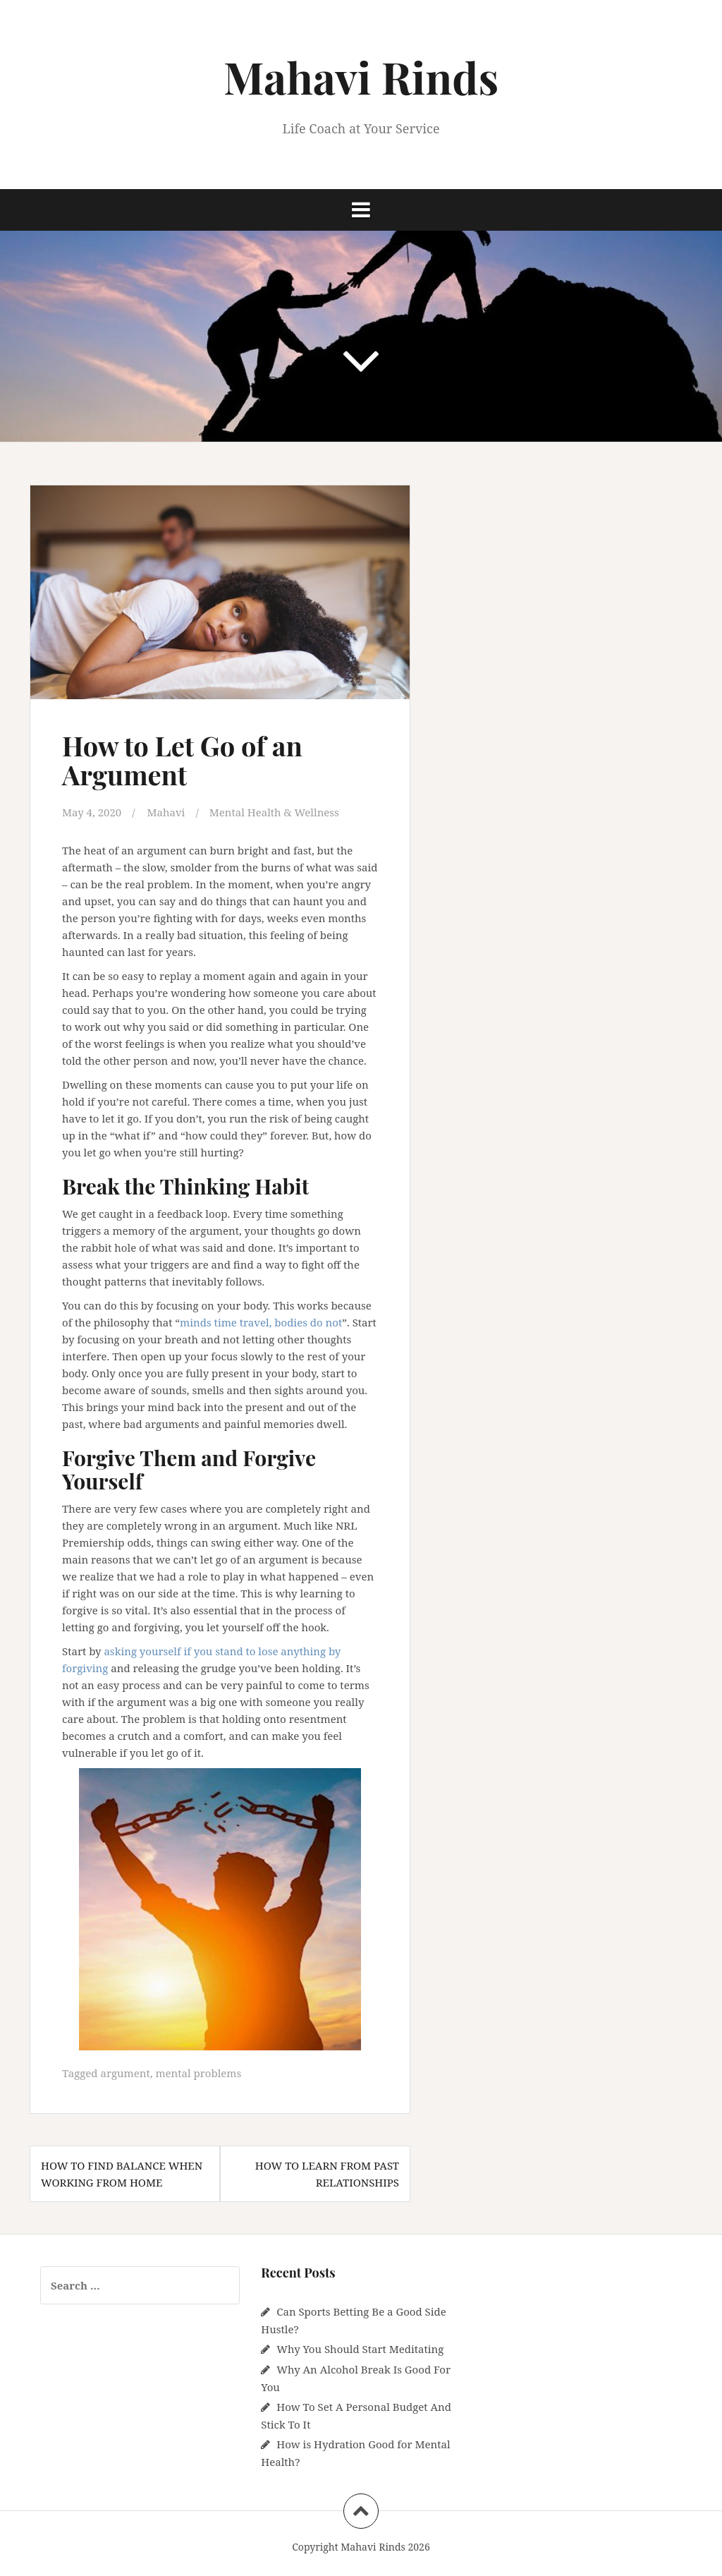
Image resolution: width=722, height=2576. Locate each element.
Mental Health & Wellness (274, 812)
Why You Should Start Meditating (359, 2349)
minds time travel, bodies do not (261, 1322)
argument (124, 2073)
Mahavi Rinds (361, 76)
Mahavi (166, 812)
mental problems (198, 2073)
